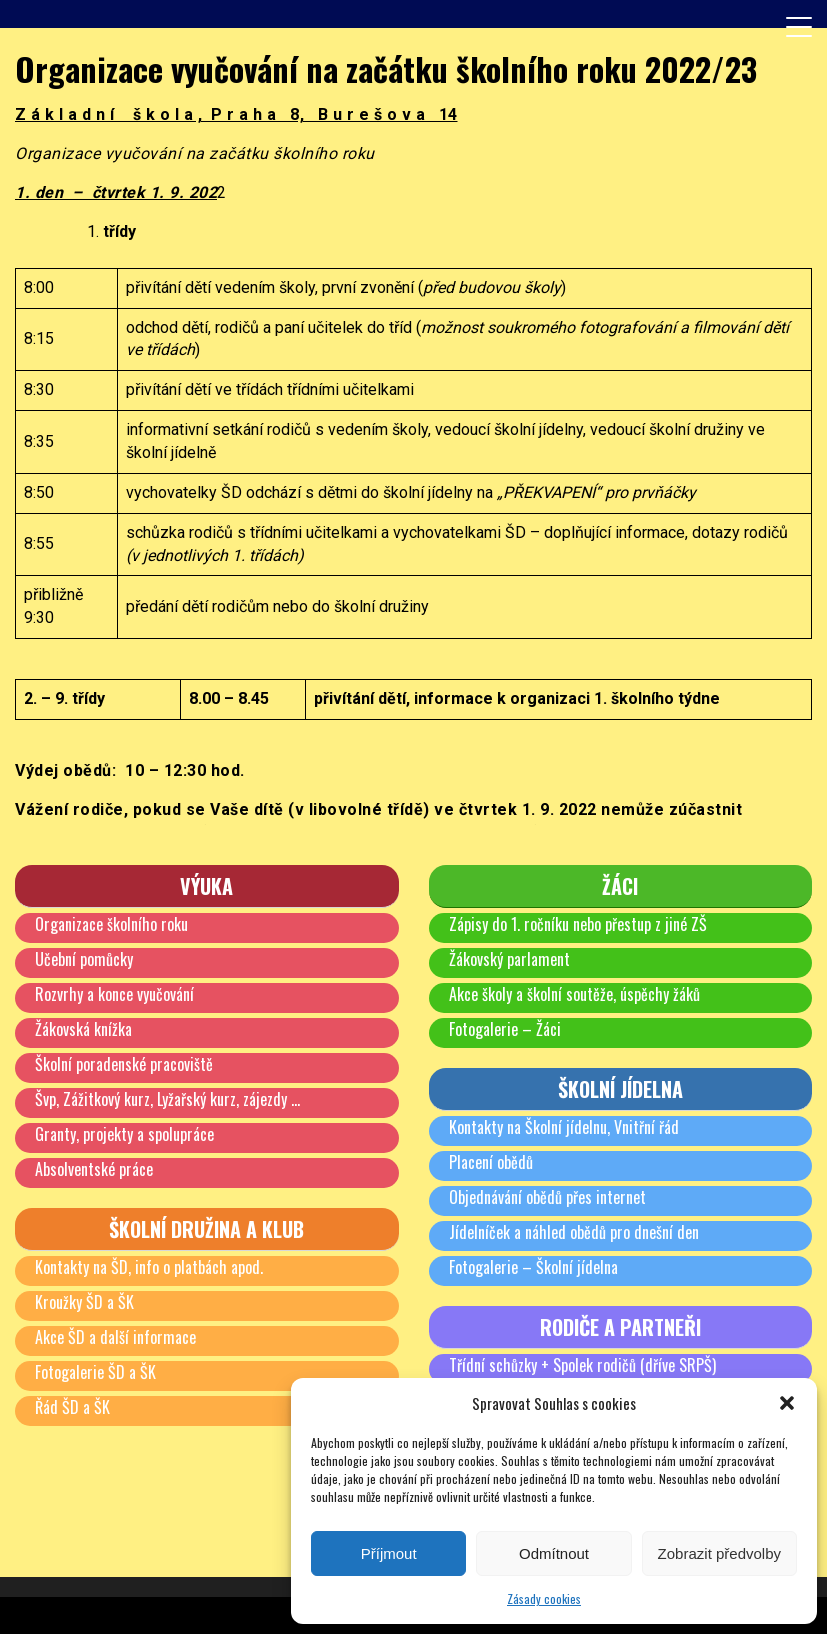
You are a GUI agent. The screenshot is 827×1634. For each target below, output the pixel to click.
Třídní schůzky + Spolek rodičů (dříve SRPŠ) (582, 1365)
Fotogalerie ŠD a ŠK (95, 1372)
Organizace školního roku (111, 924)
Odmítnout (554, 1553)
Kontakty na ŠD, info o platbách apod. (149, 1267)
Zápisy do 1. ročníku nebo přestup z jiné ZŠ (578, 924)
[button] (787, 1403)
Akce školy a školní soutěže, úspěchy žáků (574, 994)
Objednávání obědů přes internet (547, 1197)
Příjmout (389, 1553)
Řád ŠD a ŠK (72, 1407)
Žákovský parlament (509, 959)
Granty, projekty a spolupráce (124, 1134)
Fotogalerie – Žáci (505, 1029)
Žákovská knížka (83, 1029)
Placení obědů (491, 1162)
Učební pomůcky (84, 959)
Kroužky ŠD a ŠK (84, 1302)
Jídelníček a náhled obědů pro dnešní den (574, 1232)
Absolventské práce (94, 1169)
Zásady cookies (544, 1598)
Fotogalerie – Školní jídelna (533, 1267)
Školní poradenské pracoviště (124, 1064)
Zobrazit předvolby (719, 1553)
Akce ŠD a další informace (115, 1337)
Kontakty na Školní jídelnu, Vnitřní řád (564, 1127)
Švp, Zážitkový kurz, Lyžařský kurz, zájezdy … (167, 1099)
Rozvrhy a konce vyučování (114, 994)
